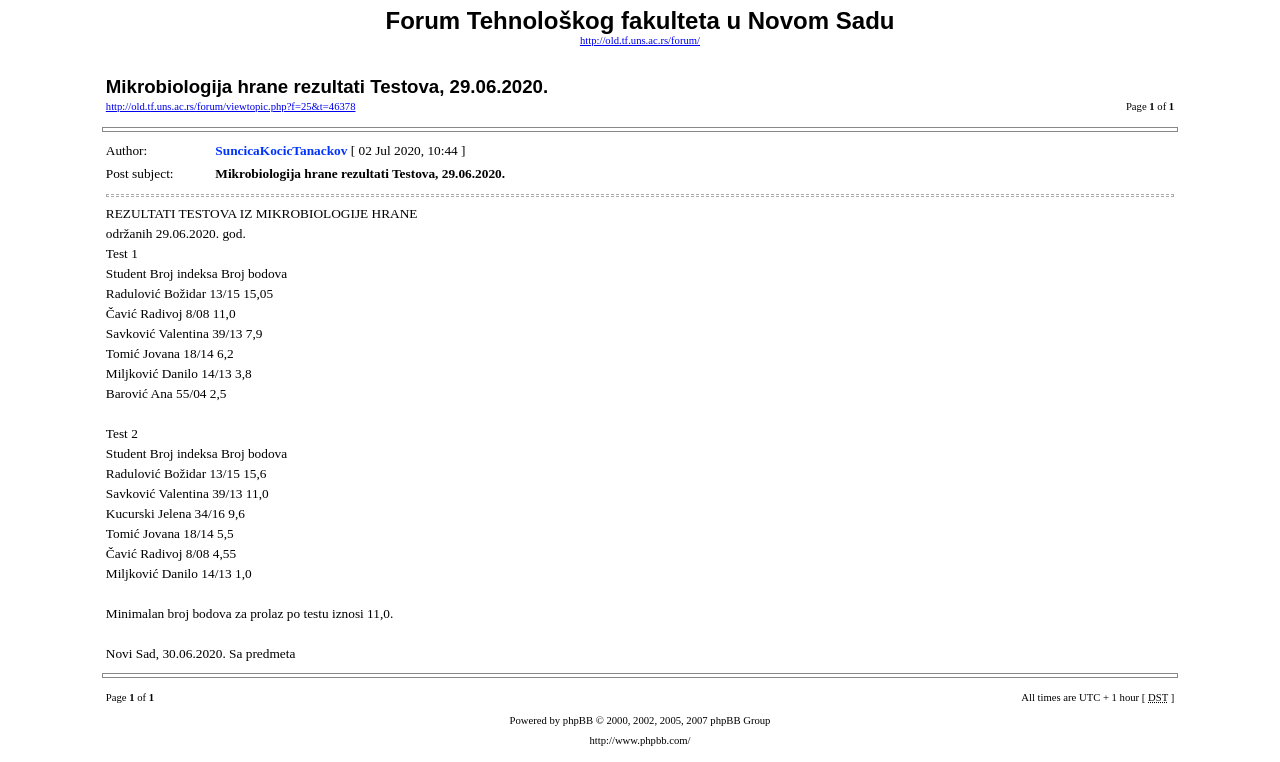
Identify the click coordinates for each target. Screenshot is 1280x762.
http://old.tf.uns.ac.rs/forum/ (640, 40)
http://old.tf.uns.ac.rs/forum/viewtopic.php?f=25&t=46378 (231, 106)
